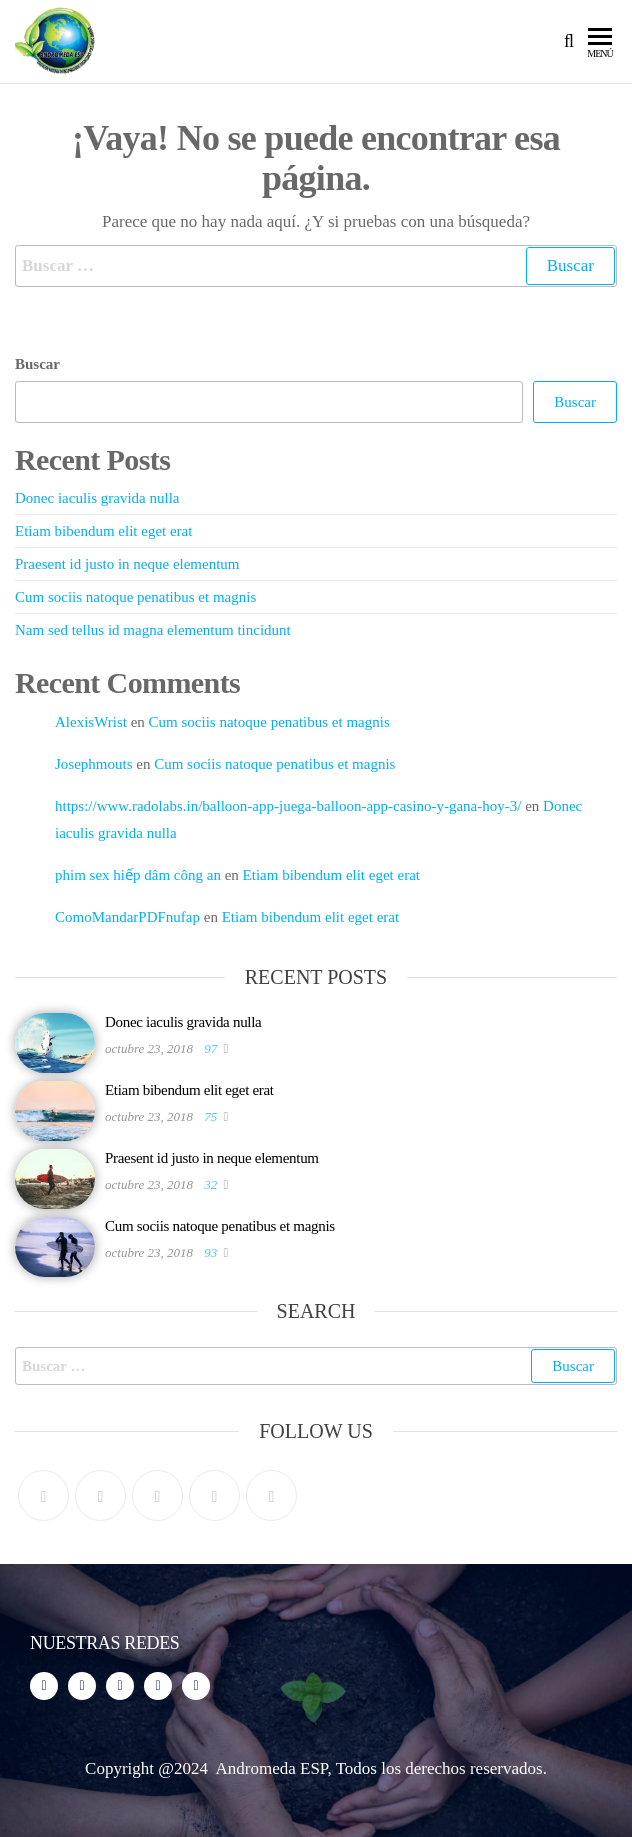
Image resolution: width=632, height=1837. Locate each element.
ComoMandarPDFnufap (127, 917)
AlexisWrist (91, 722)
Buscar (37, 364)
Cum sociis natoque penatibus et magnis (135, 597)
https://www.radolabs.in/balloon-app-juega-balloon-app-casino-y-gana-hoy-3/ (288, 806)
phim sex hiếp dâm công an (138, 875)
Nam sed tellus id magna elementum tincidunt (153, 630)
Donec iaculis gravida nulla (97, 498)
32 (212, 1184)
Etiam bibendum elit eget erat (103, 531)
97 (212, 1048)
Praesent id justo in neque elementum (127, 564)
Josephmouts (94, 764)
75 (212, 1116)
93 (212, 1252)
